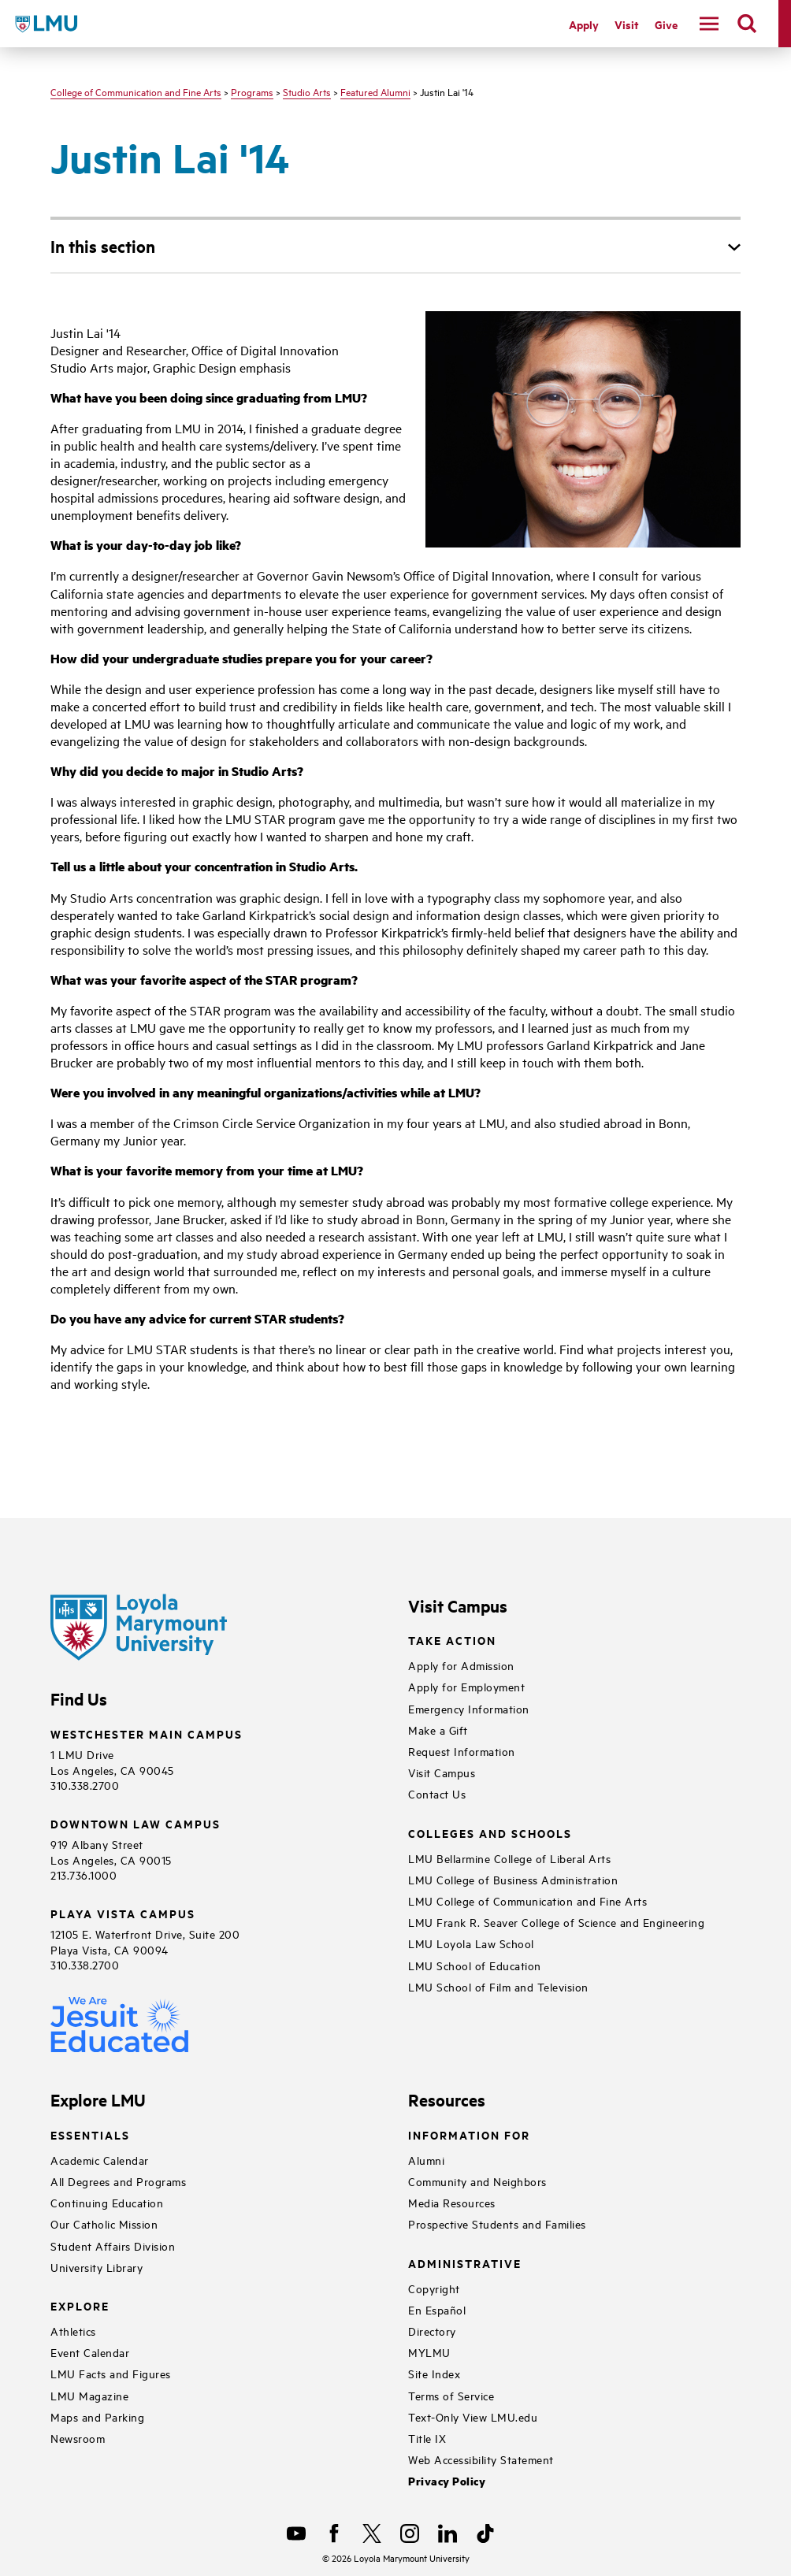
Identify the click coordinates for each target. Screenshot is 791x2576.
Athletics (73, 2330)
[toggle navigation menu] (709, 24)
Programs (252, 91)
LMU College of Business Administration (513, 1879)
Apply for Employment (466, 1686)
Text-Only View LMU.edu (472, 2416)
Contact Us (437, 1793)
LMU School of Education (474, 1965)
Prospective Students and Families (497, 2223)
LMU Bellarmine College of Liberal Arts (509, 1857)
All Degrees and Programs (118, 2180)
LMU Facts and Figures (110, 2373)
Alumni (426, 2159)
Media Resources (452, 2202)
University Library (96, 2266)
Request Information (461, 1750)
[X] (372, 2533)
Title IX (427, 2437)
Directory (432, 2330)
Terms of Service (451, 2395)
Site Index (434, 2373)
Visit (627, 24)
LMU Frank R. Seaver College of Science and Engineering (556, 1921)
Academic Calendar (99, 2159)
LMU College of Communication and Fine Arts (527, 1900)
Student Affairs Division (112, 2245)
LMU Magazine (89, 2395)
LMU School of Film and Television (498, 1986)
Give (666, 24)
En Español (437, 2309)
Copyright (434, 2288)
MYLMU (429, 2351)
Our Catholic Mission (104, 2223)
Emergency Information (468, 1708)
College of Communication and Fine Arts (135, 91)
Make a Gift (438, 1729)
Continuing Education (106, 2202)
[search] (747, 24)
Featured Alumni (375, 91)
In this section (102, 246)
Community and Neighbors (477, 2180)
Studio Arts (307, 91)
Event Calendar (89, 2351)
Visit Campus (441, 1772)
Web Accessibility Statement (481, 2459)
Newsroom (77, 2437)
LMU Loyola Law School (471, 1943)
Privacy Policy (446, 2481)
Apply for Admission (461, 1664)
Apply (584, 24)
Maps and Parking (97, 2416)
